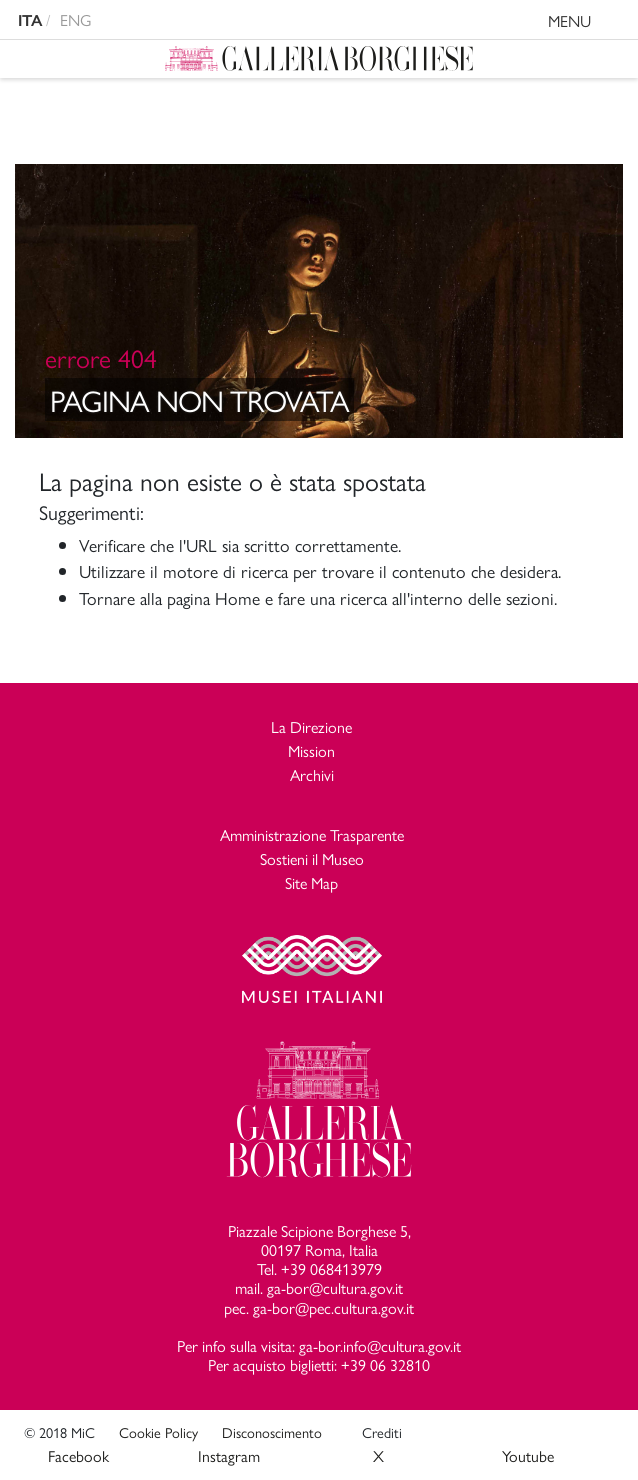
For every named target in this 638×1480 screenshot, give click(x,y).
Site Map (311, 882)
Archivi (312, 774)
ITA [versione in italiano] (30, 20)
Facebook (78, 1455)
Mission (311, 750)
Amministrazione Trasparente (312, 834)
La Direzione (311, 726)
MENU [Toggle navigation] (588, 23)
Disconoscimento (272, 1432)
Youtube (528, 1455)
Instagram (229, 1455)
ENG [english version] (76, 19)
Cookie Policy (158, 1432)
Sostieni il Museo (312, 858)
